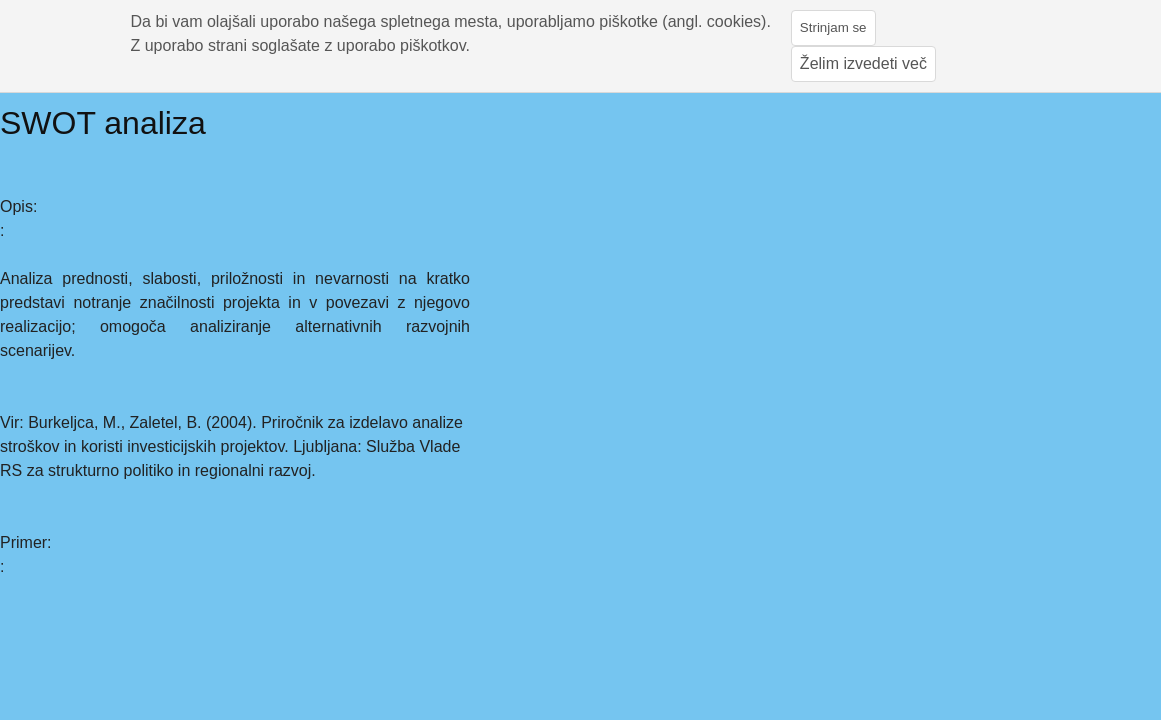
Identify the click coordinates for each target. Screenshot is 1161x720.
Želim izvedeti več (863, 63)
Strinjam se (833, 27)
